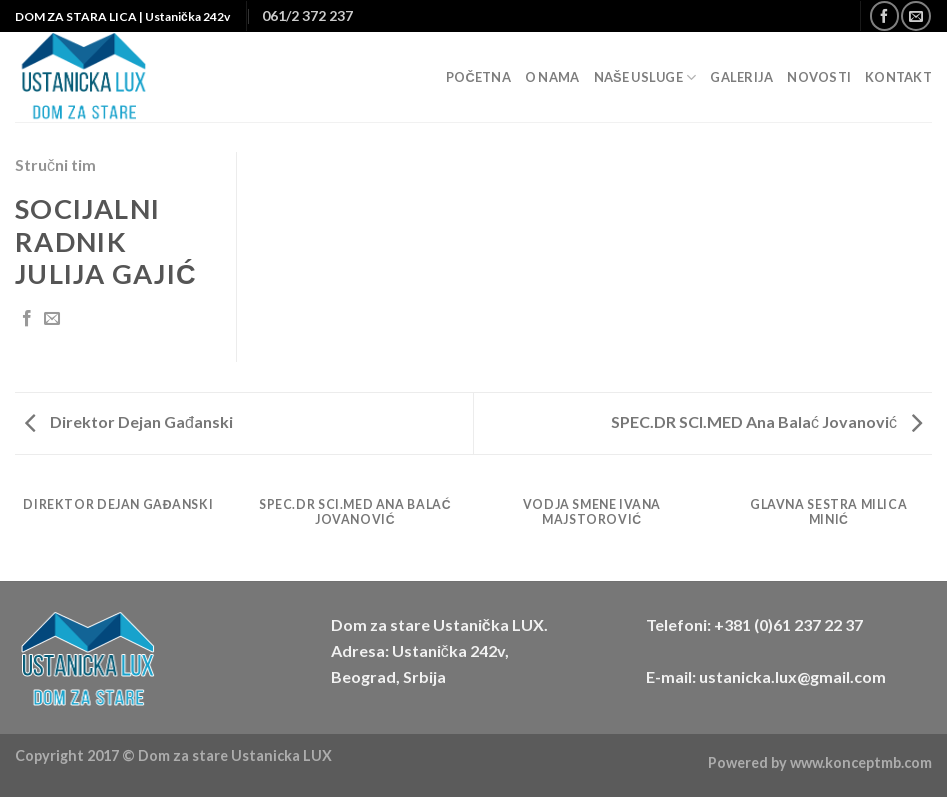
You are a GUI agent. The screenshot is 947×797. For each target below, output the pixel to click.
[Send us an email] (915, 15)
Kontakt (898, 77)
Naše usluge (645, 77)
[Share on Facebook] (27, 319)
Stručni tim (55, 164)
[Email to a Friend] (52, 319)
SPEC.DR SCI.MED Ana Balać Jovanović (766, 421)
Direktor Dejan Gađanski (129, 421)
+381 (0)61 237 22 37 (788, 624)
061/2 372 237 (307, 15)
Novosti (819, 77)
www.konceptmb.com (861, 762)
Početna (478, 77)
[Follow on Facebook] (884, 15)
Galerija (741, 77)
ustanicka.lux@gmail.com (792, 676)
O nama (552, 77)
